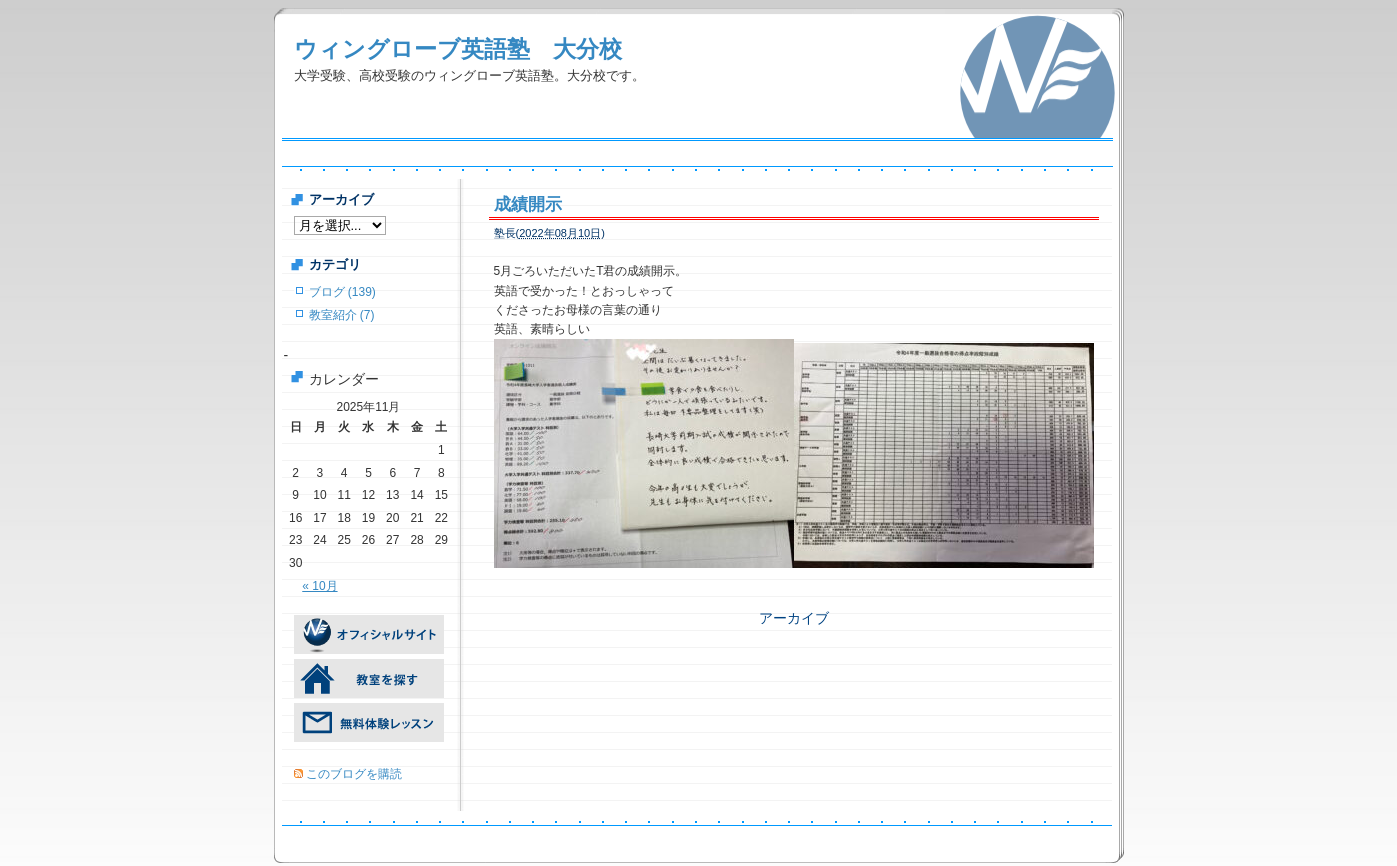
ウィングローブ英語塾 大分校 (458, 49)
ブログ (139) (342, 292)
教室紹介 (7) (342, 315)
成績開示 (528, 204)
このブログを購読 (354, 774)
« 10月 (319, 586)
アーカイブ (794, 618)
